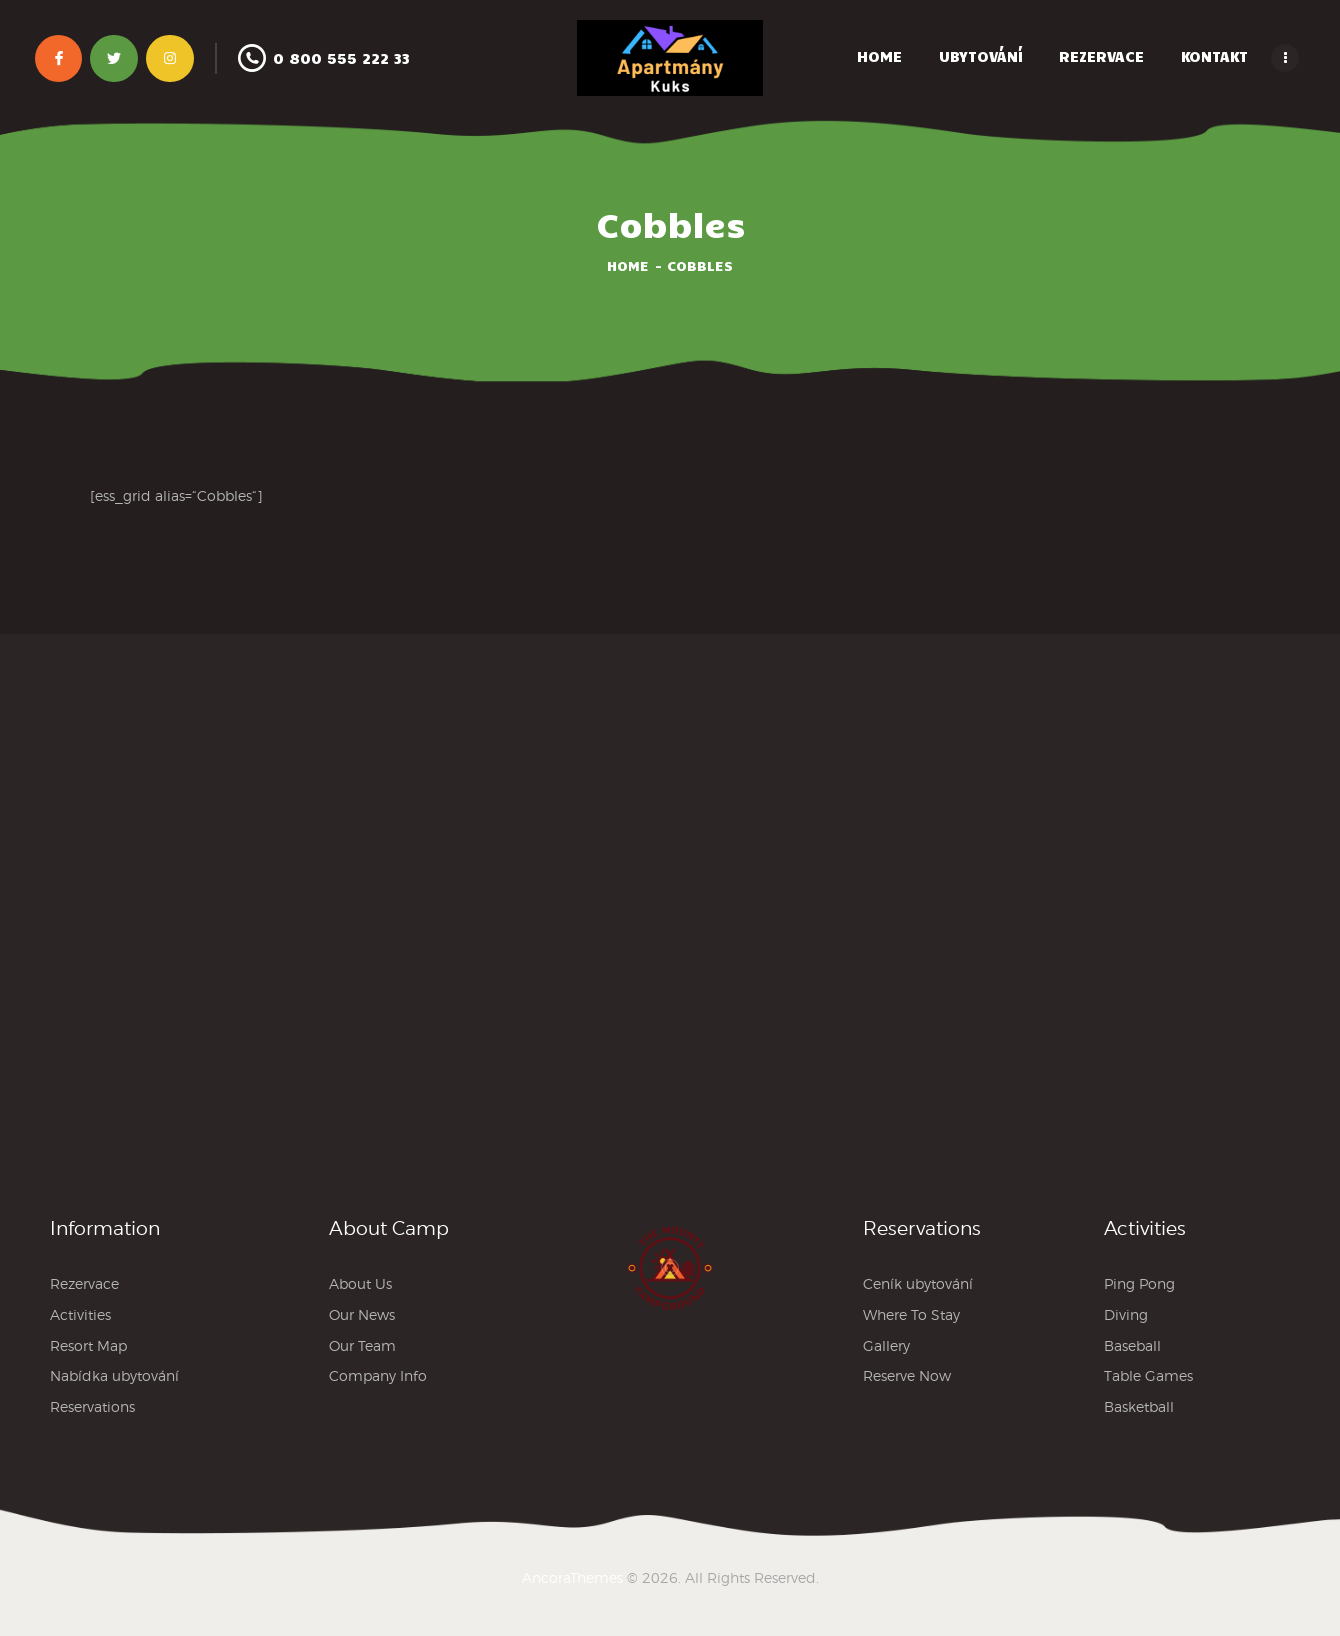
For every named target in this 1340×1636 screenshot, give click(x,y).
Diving (1126, 1314)
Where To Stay (911, 1314)
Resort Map (88, 1345)
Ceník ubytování (918, 1283)
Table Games (1148, 1375)
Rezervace (84, 1283)
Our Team (362, 1345)
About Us (360, 1283)
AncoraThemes (572, 1577)
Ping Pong (1139, 1283)
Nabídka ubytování (114, 1375)
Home (628, 265)
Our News (362, 1314)
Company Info (378, 1375)
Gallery (886, 1345)
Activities (80, 1314)
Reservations (92, 1406)
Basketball (1139, 1406)
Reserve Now (907, 1375)
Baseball (1132, 1345)
